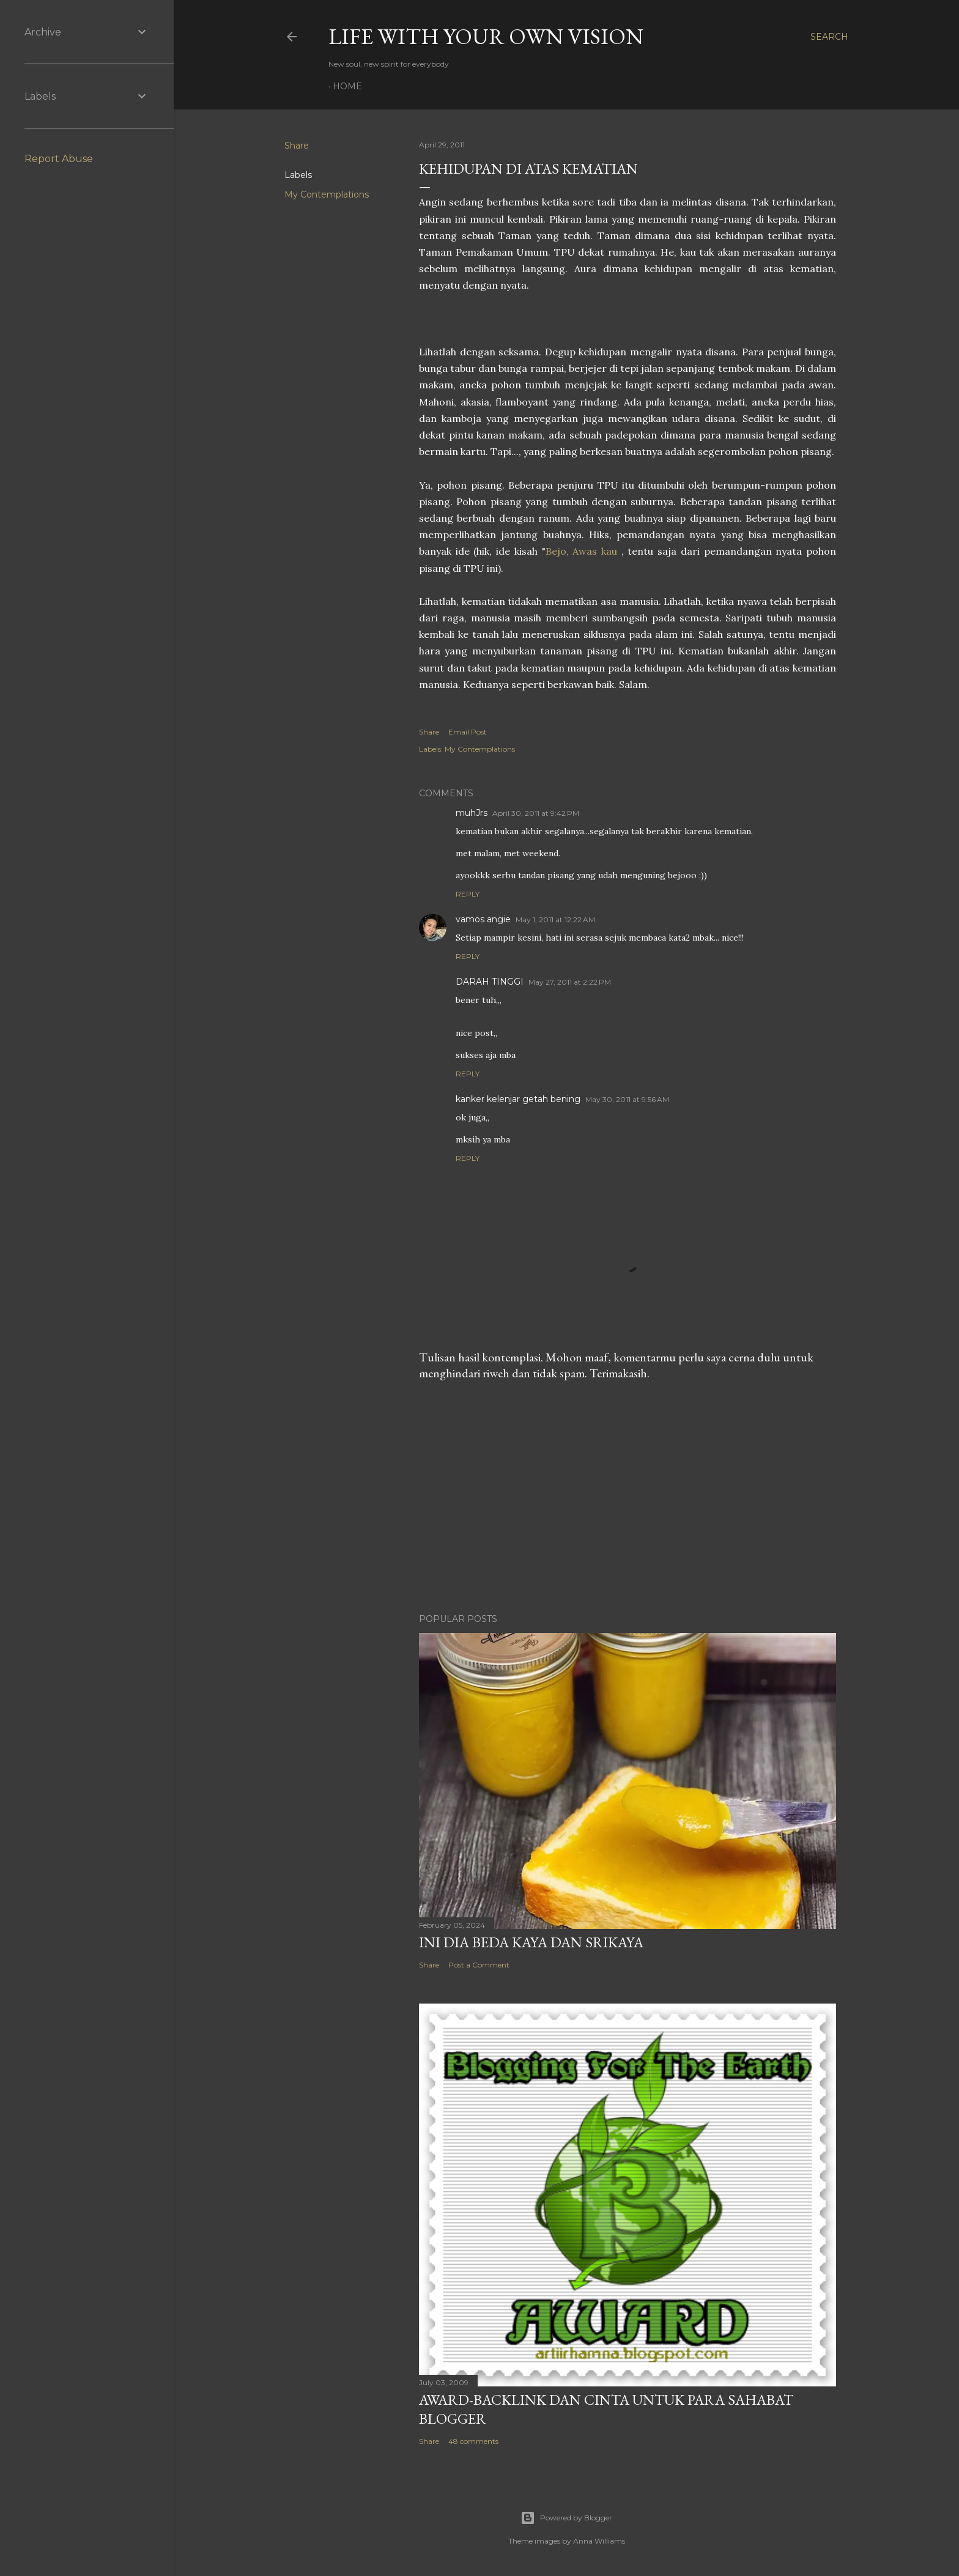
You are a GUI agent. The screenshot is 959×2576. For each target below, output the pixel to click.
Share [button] (296, 145)
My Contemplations (326, 194)
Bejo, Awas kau (583, 551)
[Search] (829, 36)
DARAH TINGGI (490, 981)
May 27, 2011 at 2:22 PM (569, 981)
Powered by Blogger (566, 2518)
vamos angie (483, 919)
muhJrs (471, 812)
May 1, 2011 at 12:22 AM (555, 919)
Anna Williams (599, 2540)
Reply (468, 893)
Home (347, 86)
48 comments (473, 2441)
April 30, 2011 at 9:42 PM (535, 813)
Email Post (467, 731)
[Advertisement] (627, 1497)
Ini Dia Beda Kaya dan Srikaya (531, 1942)
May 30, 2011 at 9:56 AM (627, 1099)
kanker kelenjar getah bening (518, 1099)
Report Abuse (58, 159)
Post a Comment (478, 1964)
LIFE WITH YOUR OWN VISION (485, 36)
